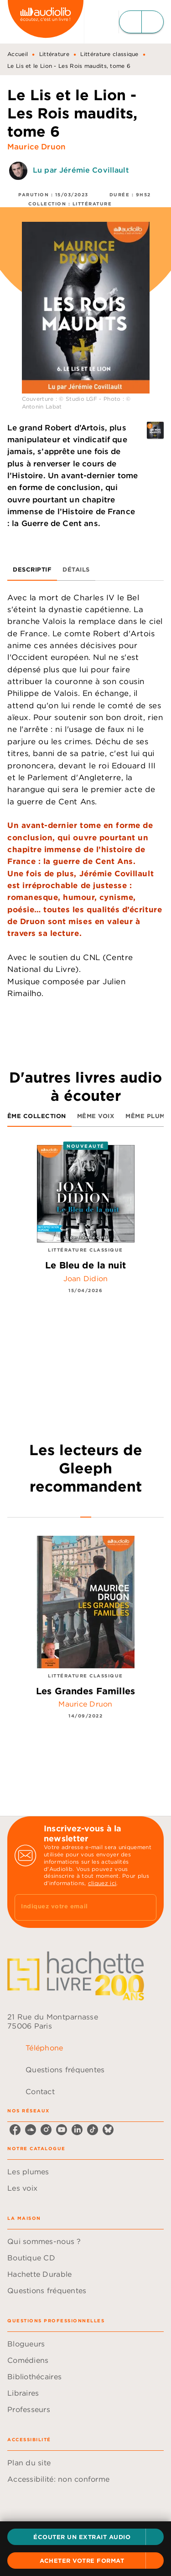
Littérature (54, 54)
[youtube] (61, 2129)
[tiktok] (92, 2129)
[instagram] (46, 2129)
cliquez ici (102, 1883)
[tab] (32, 570)
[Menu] (141, 21)
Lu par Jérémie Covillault (81, 169)
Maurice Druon (36, 147)
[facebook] (15, 2129)
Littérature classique (109, 54)
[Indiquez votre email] (74, 1907)
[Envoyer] (145, 1907)
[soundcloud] (30, 2129)
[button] (85, 2537)
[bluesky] (108, 2129)
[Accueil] (45, 21)
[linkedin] (77, 2129)
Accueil (17, 54)
